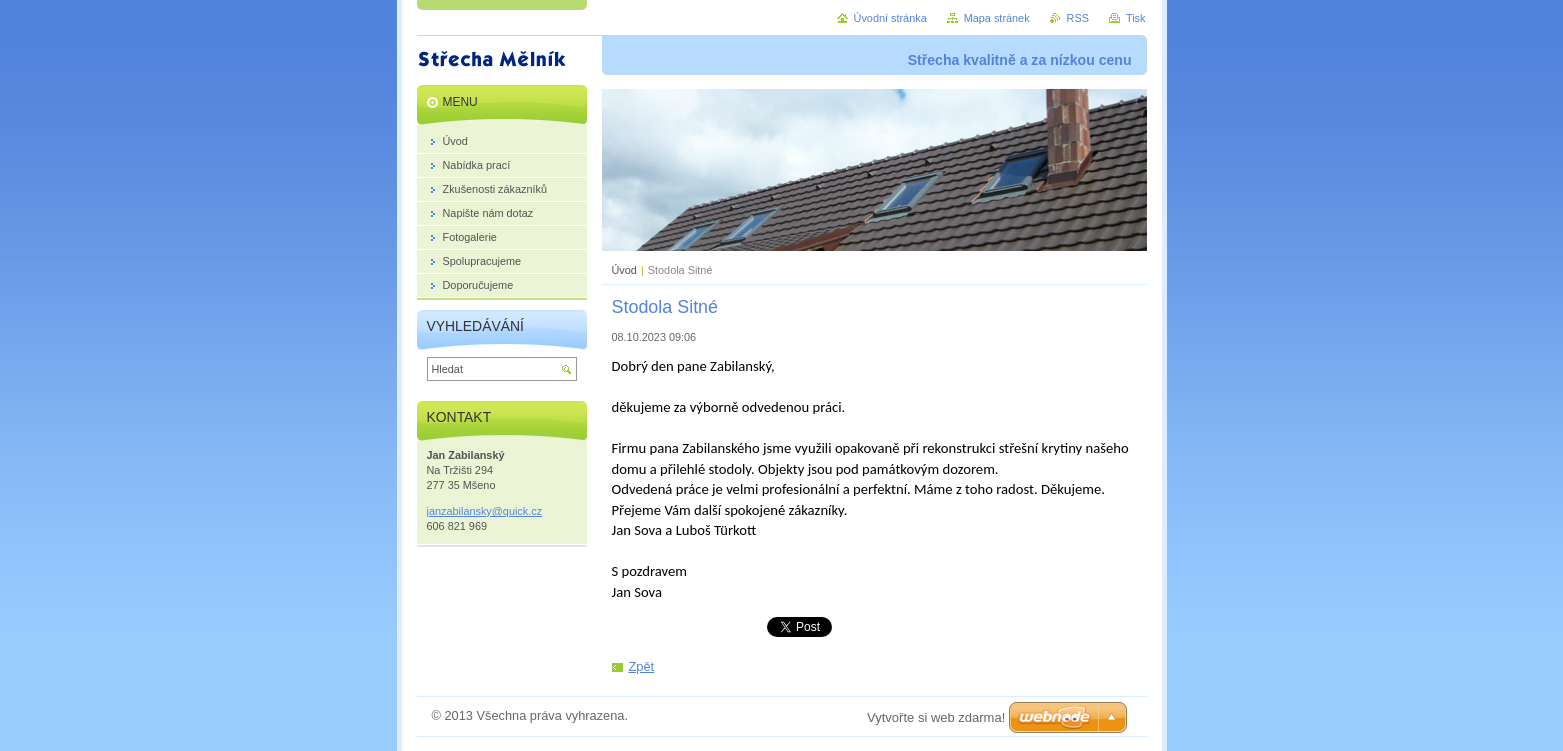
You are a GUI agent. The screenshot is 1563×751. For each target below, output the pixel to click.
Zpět (642, 666)
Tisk (1136, 18)
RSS (1078, 18)
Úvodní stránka (890, 18)
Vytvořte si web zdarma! (936, 717)
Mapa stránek (997, 18)
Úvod (624, 270)
